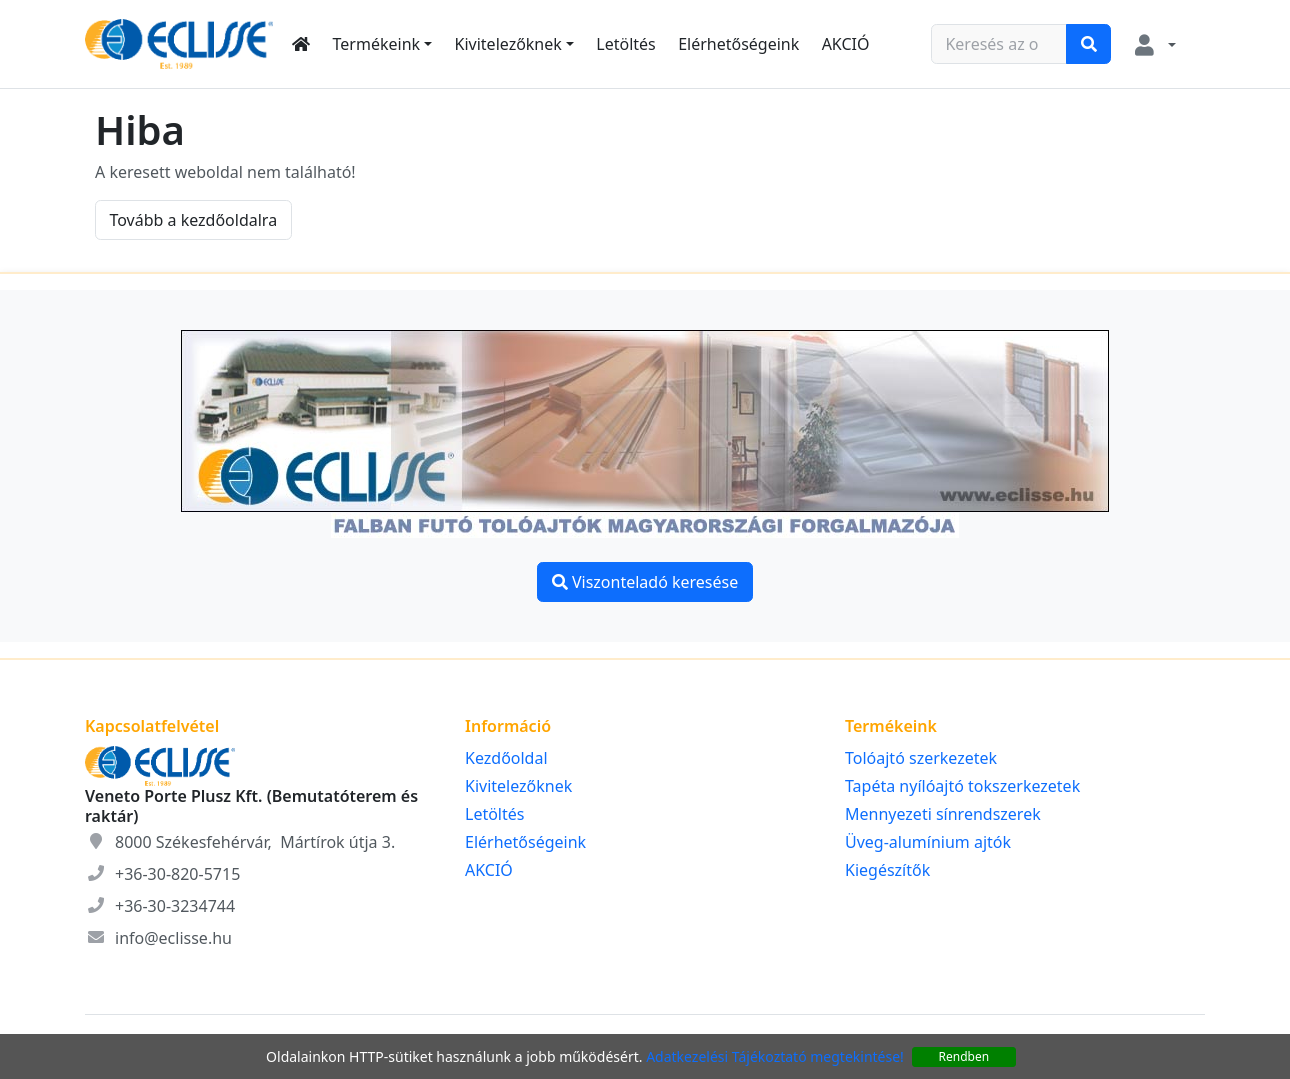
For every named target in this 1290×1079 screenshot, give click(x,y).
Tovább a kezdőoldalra (193, 220)
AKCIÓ (846, 44)
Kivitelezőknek (508, 44)
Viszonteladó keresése (645, 582)
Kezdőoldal (506, 758)
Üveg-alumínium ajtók (928, 842)
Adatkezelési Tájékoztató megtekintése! (775, 1056)
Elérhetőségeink (738, 44)
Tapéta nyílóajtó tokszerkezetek (962, 786)
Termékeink (377, 44)
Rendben (964, 1056)
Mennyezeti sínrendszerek (943, 814)
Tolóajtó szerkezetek (921, 758)
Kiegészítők (887, 870)
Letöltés (625, 44)
